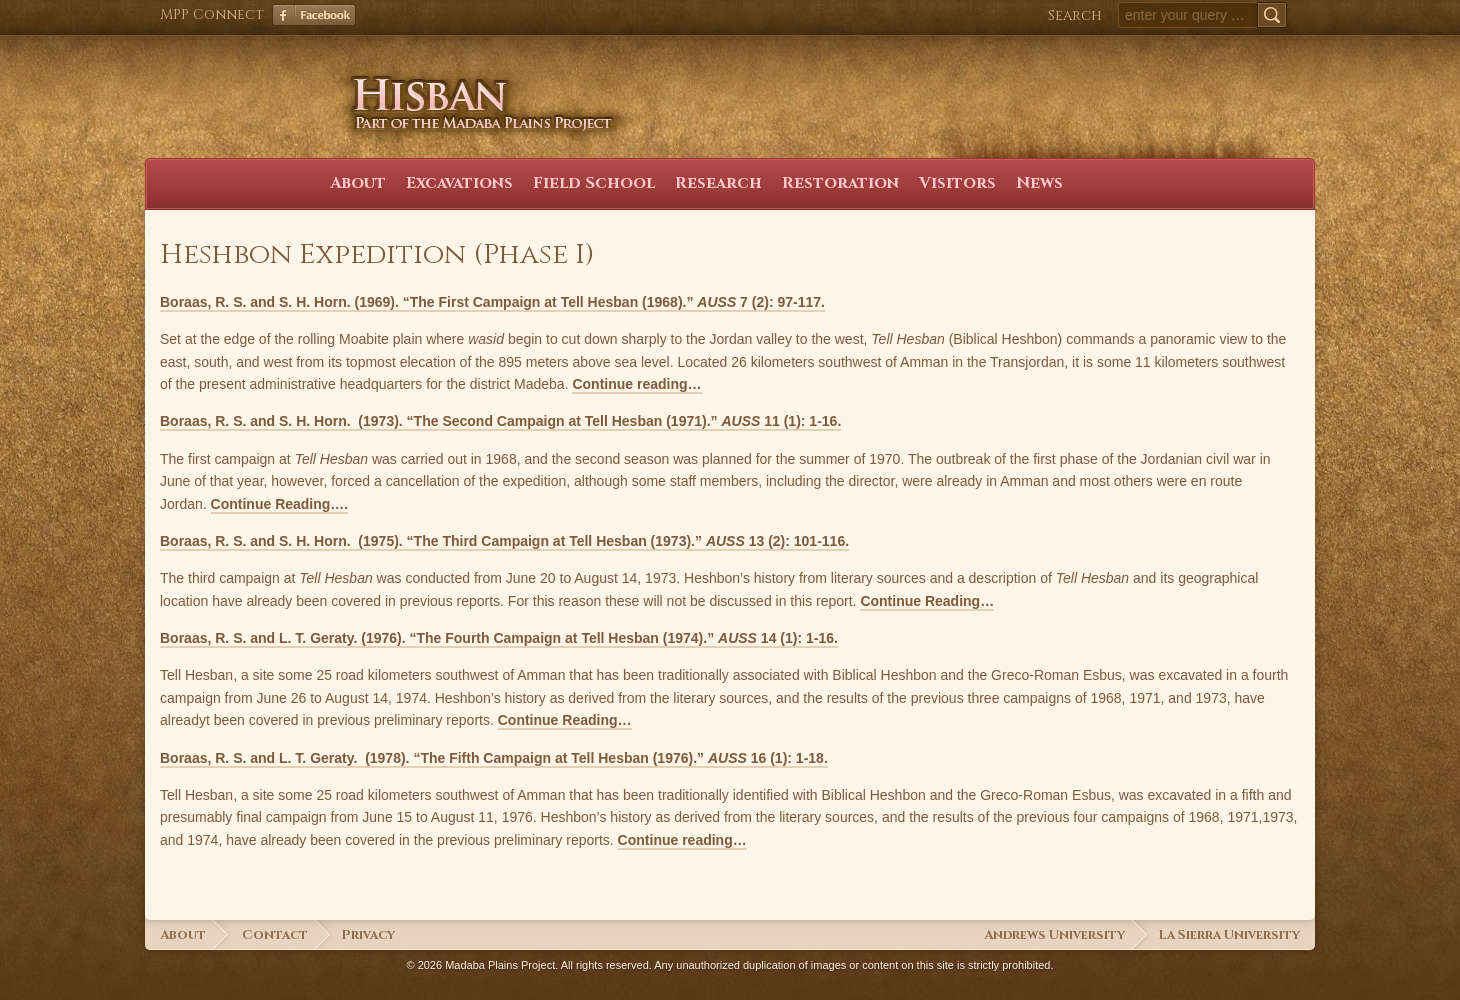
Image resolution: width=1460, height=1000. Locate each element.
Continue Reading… (927, 601)
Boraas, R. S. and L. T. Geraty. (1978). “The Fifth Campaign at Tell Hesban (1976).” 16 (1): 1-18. (494, 758)
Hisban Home (241, 117)
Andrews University (1054, 935)
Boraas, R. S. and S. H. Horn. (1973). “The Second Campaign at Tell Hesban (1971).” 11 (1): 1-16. (500, 421)
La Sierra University (1229, 935)
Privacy (368, 935)
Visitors (957, 183)
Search (1075, 15)
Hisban (472, 84)
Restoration (840, 183)
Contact (275, 935)
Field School (594, 183)
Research (718, 183)
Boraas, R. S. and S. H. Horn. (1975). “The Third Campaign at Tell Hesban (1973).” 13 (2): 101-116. (504, 541)
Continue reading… (636, 384)
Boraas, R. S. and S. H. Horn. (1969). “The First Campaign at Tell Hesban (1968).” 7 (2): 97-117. (492, 302)
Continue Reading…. (280, 504)
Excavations (459, 183)
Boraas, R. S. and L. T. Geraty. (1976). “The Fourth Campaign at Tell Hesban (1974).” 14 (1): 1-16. (499, 638)
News (1039, 183)
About (358, 183)
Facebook (314, 15)
